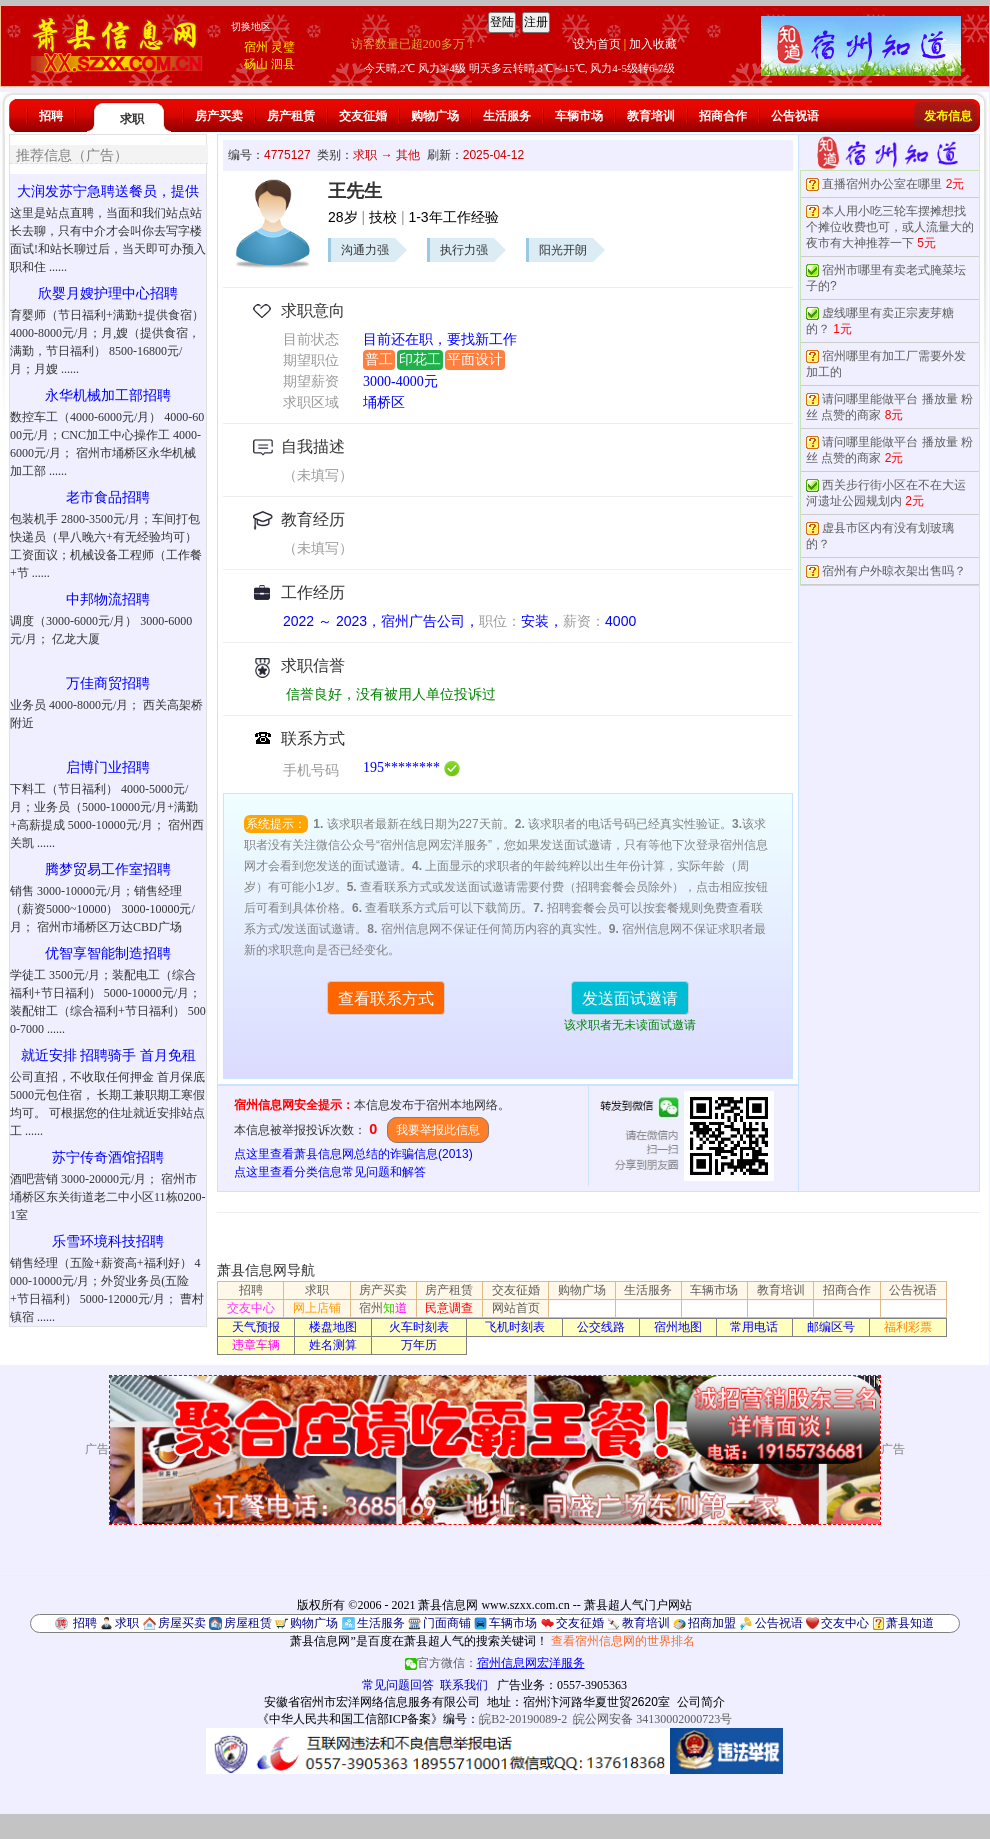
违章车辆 (256, 1345)
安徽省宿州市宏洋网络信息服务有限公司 (372, 1702)
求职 (132, 119)
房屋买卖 (182, 1623)
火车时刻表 (419, 1327)
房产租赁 (291, 116)
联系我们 (464, 1685)
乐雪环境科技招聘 (108, 1241)
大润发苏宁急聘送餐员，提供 (108, 191)
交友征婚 (363, 116)
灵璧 (283, 47)
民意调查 (449, 1308)
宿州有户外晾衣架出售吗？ (894, 571)
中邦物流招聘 (108, 599)
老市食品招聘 (108, 497)
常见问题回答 (398, 1685)
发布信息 (948, 116)
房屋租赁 (248, 1623)
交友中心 (251, 1308)
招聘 (51, 116)
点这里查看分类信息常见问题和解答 (330, 1172)
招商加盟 (712, 1623)
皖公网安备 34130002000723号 (652, 1719)
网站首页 (516, 1308)
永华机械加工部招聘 (108, 395)
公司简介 (701, 1702)
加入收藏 (653, 44)
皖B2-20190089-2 (523, 1719)
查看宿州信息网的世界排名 (623, 1641)
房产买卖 (219, 116)
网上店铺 (317, 1308)
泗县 (283, 64)
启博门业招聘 (108, 767)
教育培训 (651, 116)
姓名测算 (333, 1345)
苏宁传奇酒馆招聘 (108, 1157)
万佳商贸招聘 (108, 683)
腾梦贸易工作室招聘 (108, 869)
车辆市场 (579, 116)
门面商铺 (447, 1623)
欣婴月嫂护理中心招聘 (108, 293)
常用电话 (754, 1327)
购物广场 (435, 116)
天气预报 (256, 1327)
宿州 (256, 47)
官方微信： (495, 1663)
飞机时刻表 (515, 1327)
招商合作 (723, 116)
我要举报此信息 (438, 1130)
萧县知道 (910, 1623)
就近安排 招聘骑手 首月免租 (108, 1055)
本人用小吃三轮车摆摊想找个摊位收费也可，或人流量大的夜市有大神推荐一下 (890, 227)
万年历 (419, 1345)
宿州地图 (678, 1327)
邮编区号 (831, 1327)
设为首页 (597, 44)
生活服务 (507, 116)
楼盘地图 (333, 1327)
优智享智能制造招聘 (108, 953)
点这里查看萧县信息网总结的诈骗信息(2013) (353, 1154)
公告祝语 (795, 116)
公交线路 (601, 1327)
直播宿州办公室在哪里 (882, 184)
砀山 (256, 64)
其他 (408, 155)
